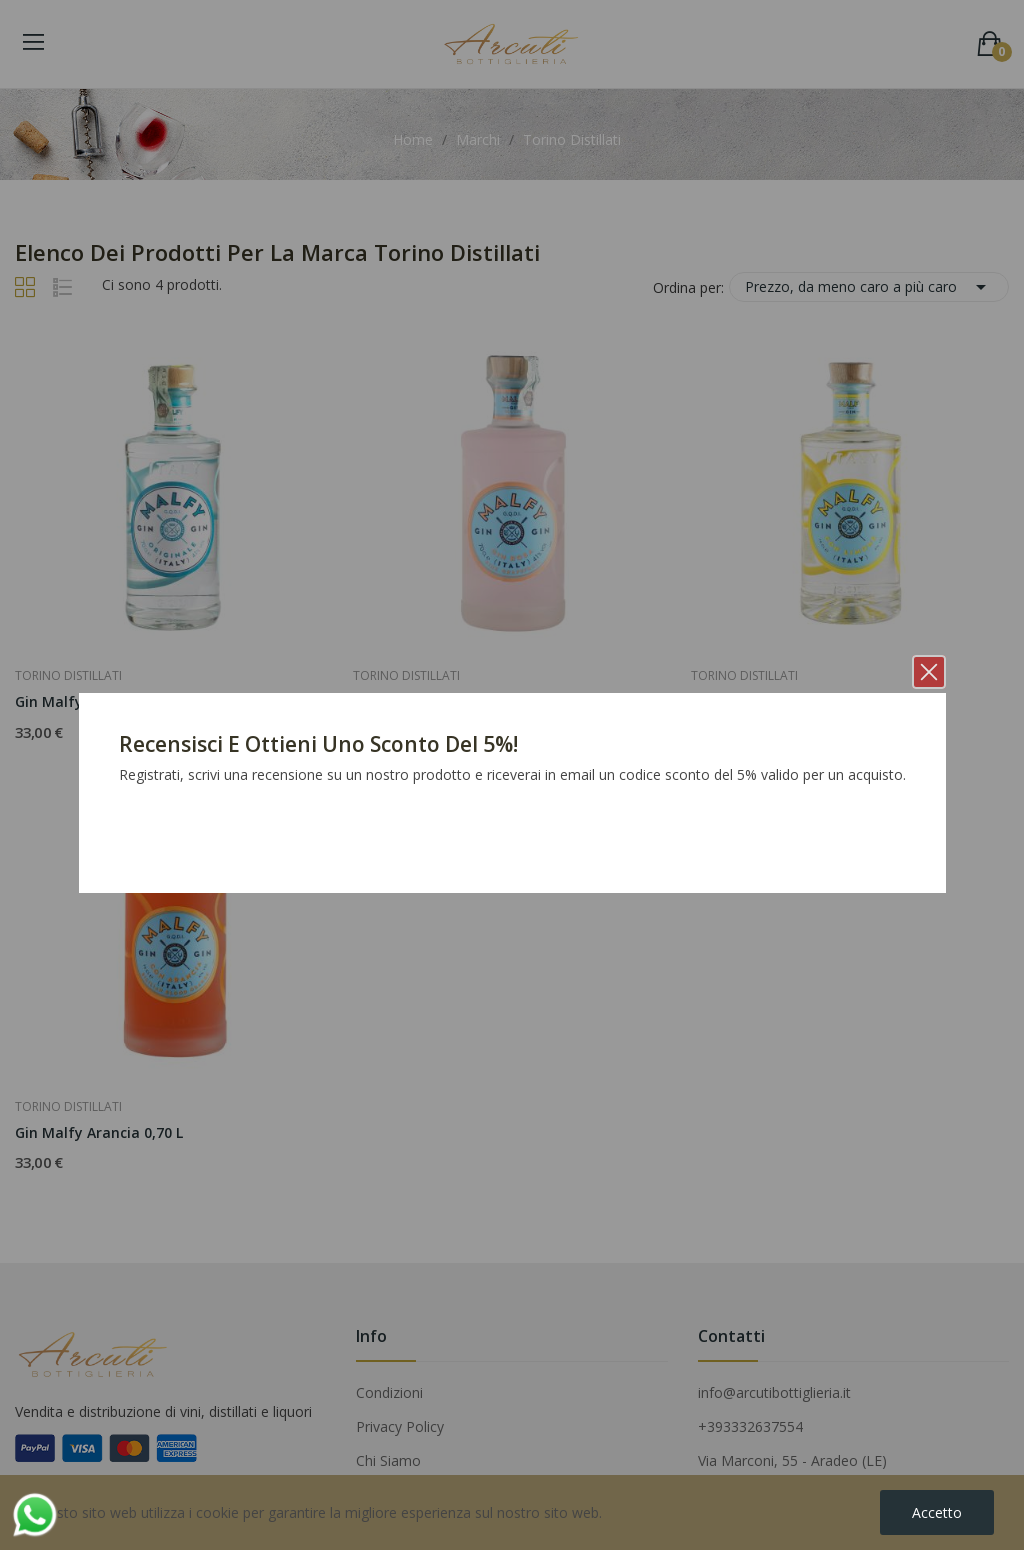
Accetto (937, 1512)
